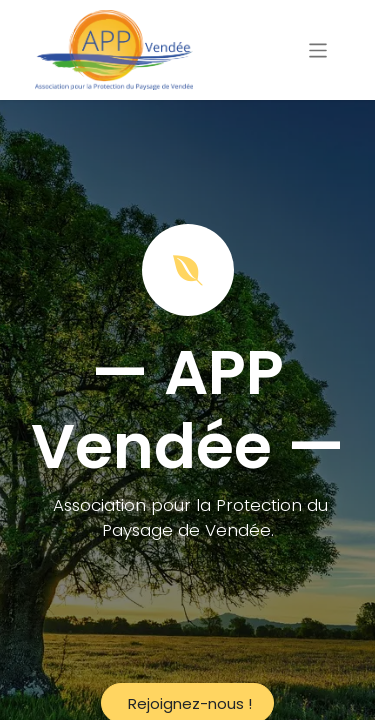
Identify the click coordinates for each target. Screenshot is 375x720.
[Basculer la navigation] (318, 49)
